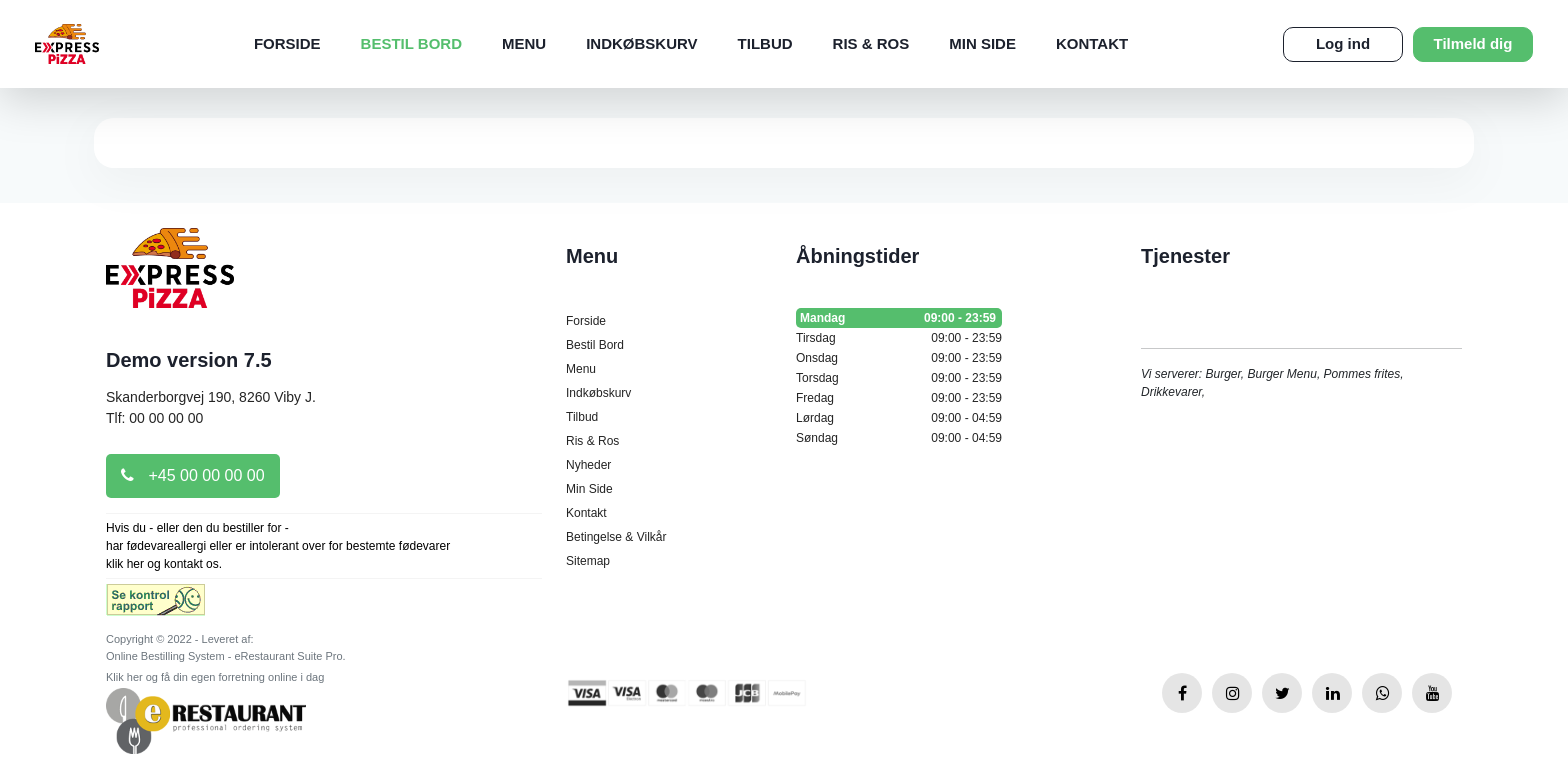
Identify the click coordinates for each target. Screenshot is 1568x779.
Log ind (1343, 43)
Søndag (899, 438)
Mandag (899, 318)
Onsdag (899, 358)
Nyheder (588, 465)
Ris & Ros (871, 43)
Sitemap (588, 561)
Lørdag (899, 418)
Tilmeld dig (1473, 43)
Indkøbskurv (641, 43)
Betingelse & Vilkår (616, 537)
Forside (287, 43)
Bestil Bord (411, 43)
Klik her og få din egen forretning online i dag (215, 677)
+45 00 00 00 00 (193, 475)
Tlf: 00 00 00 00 (154, 418)
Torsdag (899, 378)
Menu (524, 43)
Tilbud (765, 43)
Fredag (899, 398)
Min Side (982, 43)
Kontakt (1092, 43)
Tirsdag (899, 338)
